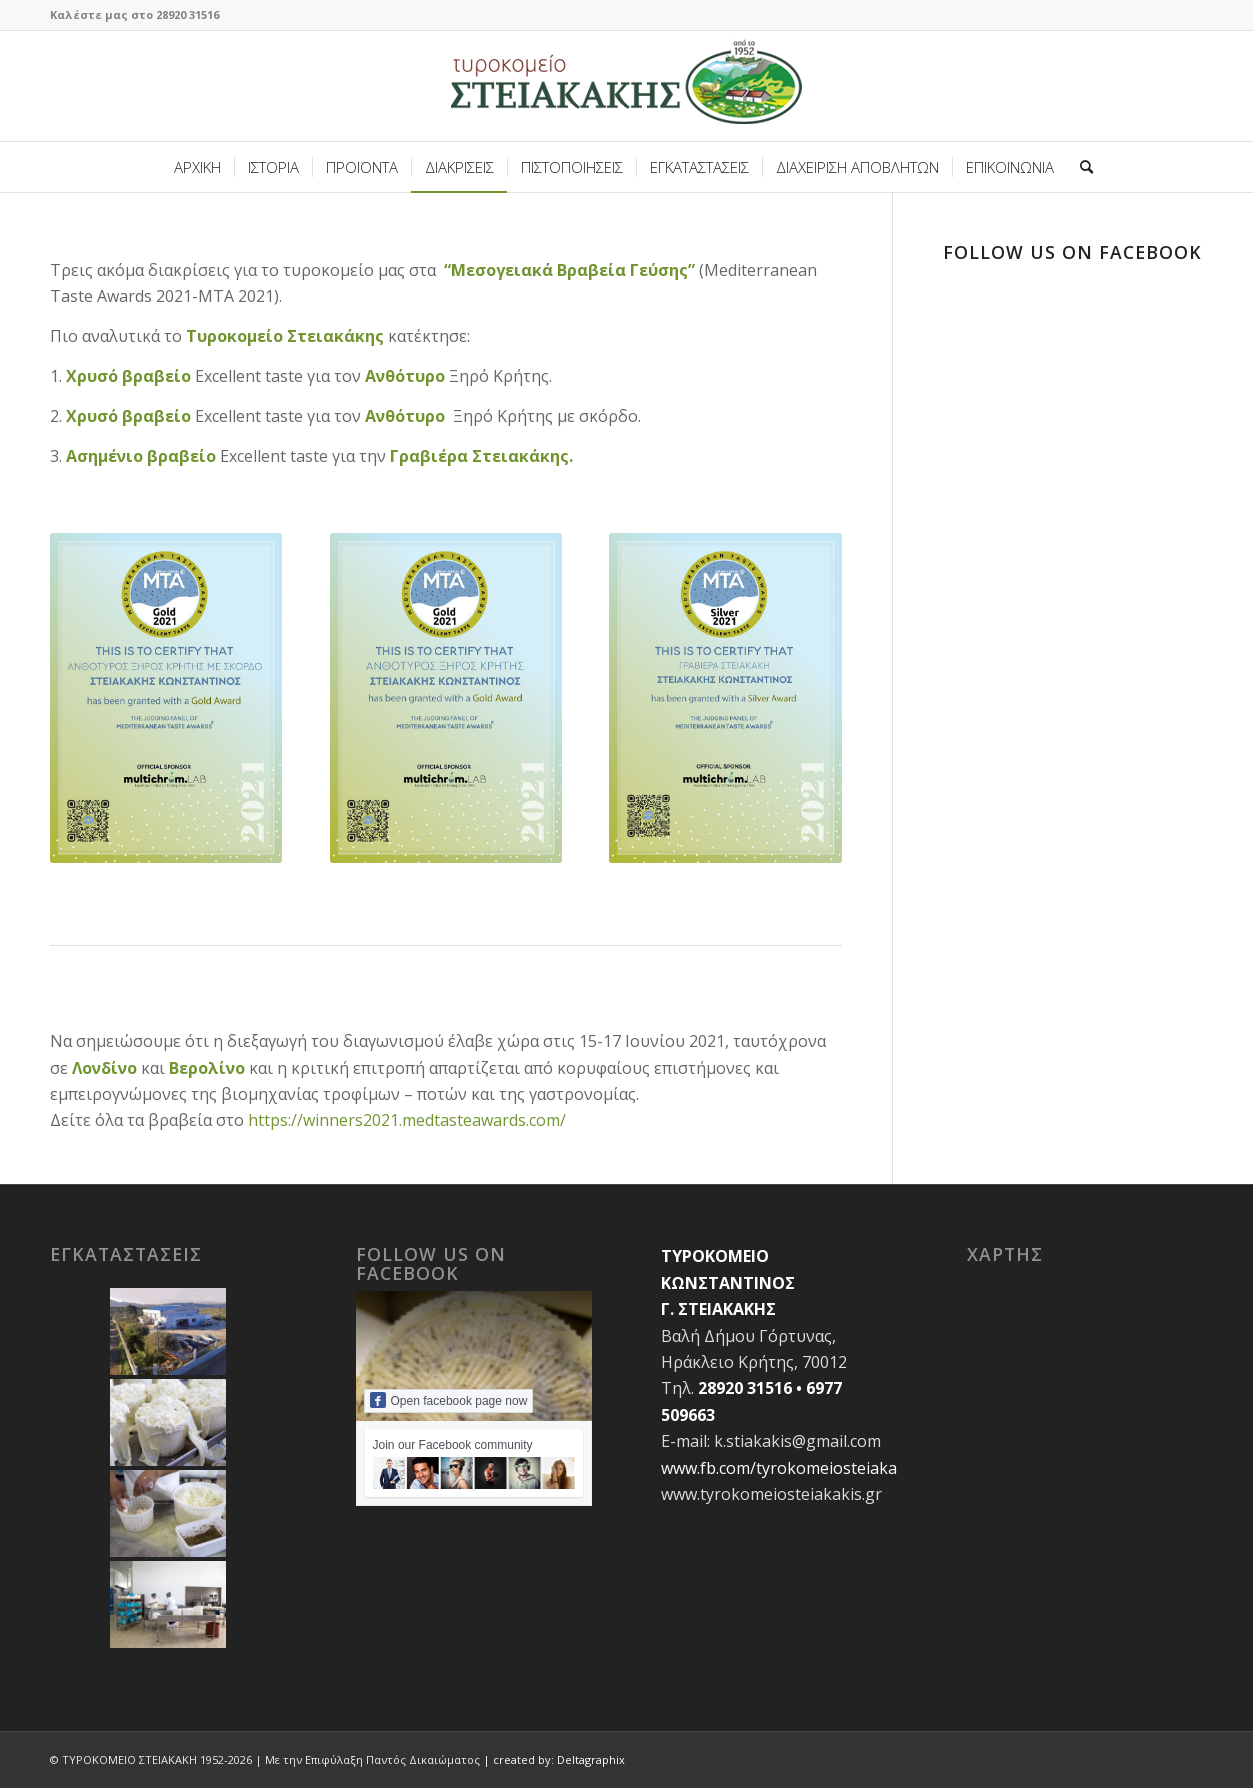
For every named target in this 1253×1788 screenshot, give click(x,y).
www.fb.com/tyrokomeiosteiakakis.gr (799, 1468)
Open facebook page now (449, 1400)
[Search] (1080, 167)
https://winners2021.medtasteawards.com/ (407, 1120)
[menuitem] (197, 167)
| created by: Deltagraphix (554, 1759)
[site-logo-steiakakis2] (627, 86)
